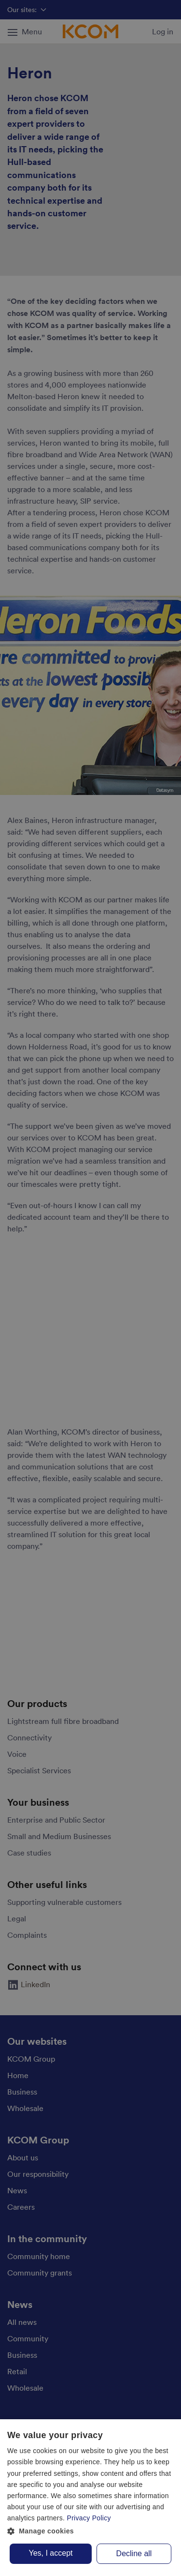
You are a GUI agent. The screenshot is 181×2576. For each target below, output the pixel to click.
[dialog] (90, 2497)
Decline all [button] (134, 2553)
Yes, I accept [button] (50, 2553)
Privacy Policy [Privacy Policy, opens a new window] (89, 2518)
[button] (90, 2531)
